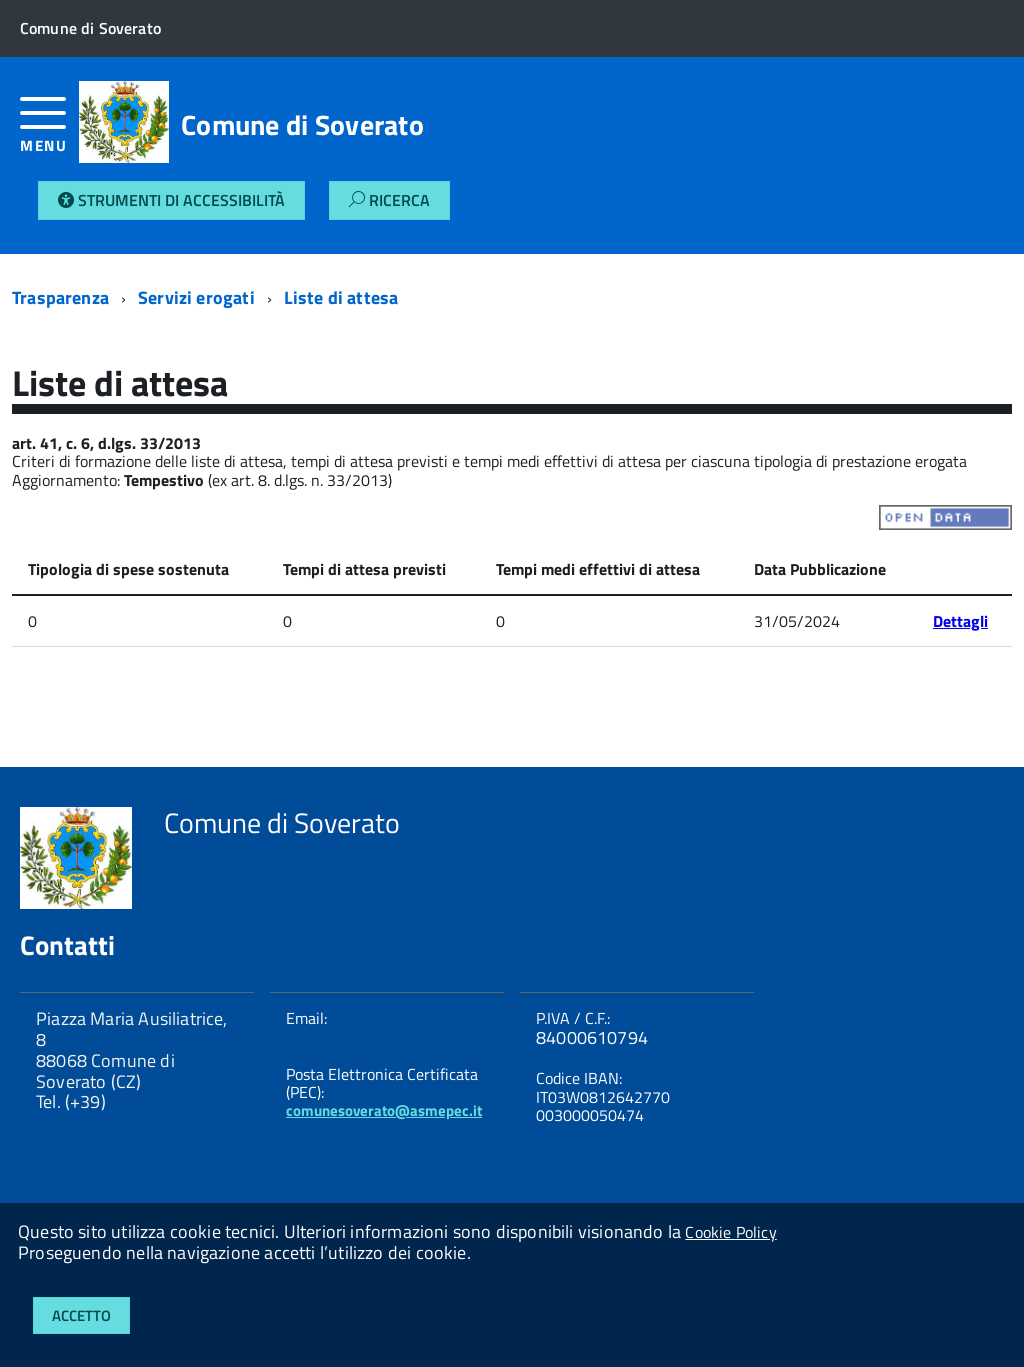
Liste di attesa (341, 297)
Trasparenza (60, 297)
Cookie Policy (730, 1232)
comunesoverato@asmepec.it (384, 1110)
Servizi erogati (196, 297)
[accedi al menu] (49, 132)
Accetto (81, 1315)
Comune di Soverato (302, 125)
